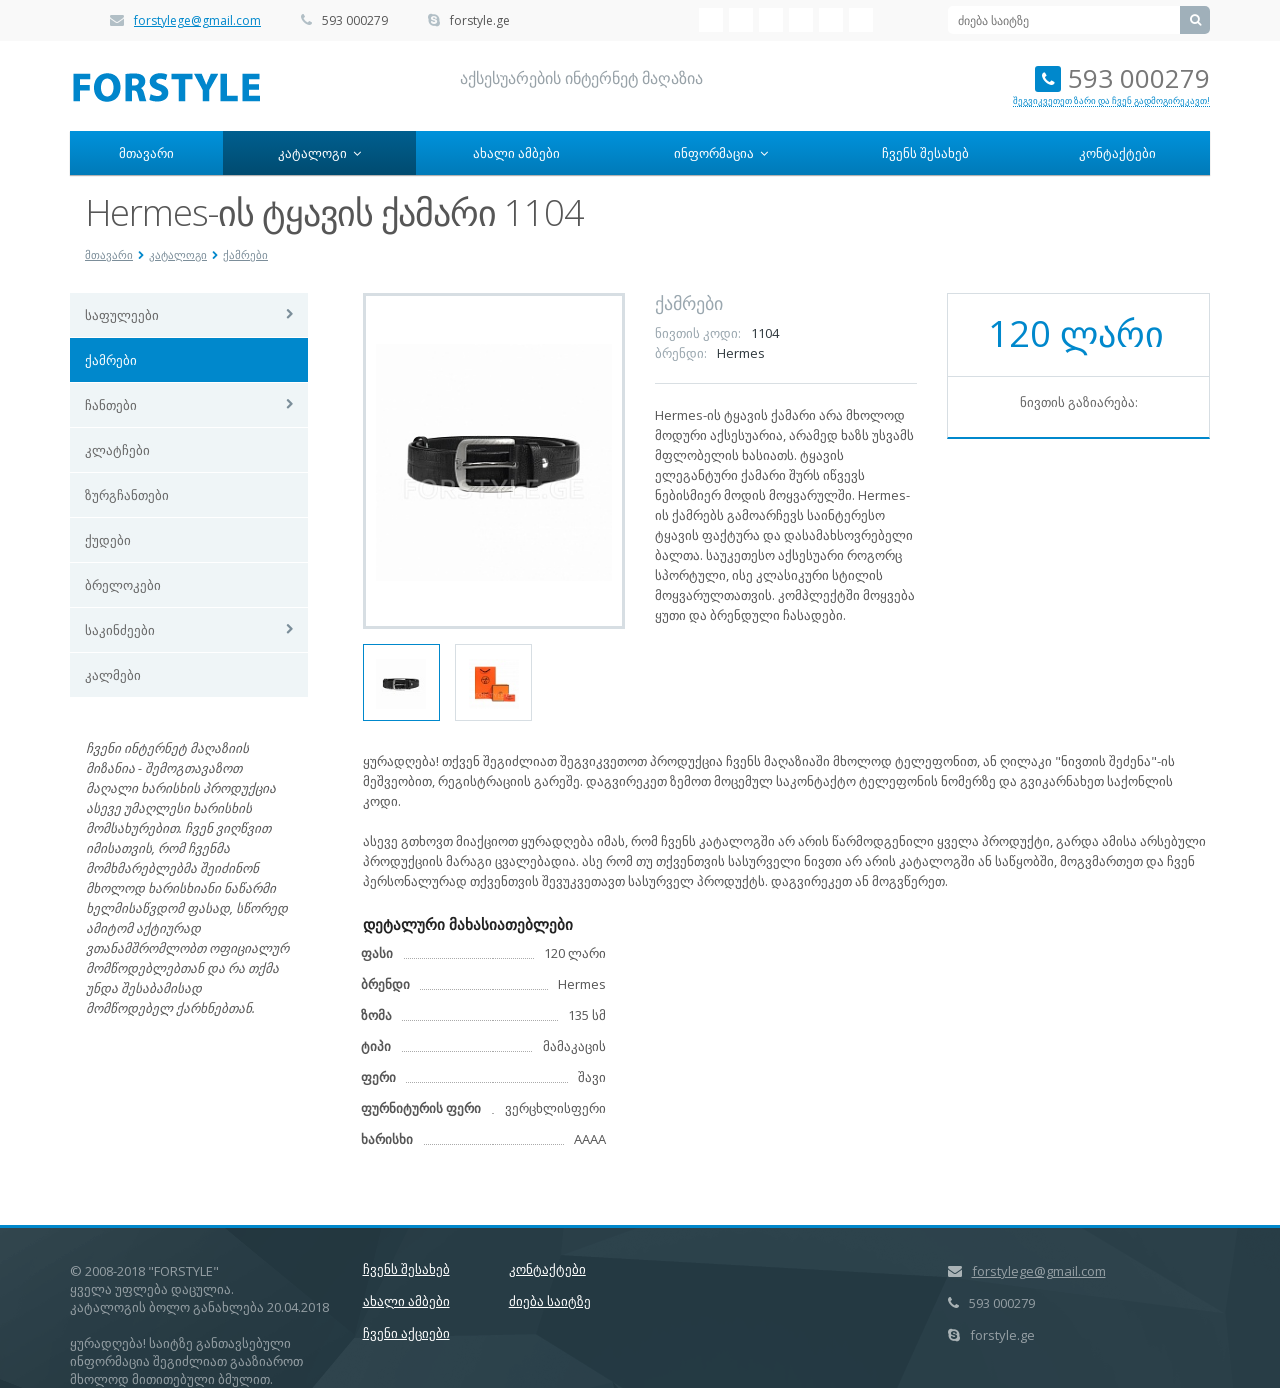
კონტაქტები (1117, 153)
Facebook (741, 20)
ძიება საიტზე (550, 1301)
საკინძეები (120, 630)
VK (711, 20)
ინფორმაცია (721, 153)
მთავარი (146, 153)
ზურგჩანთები (127, 495)
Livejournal (831, 20)
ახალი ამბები (516, 153)
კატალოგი (319, 153)
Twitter (771, 20)
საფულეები (122, 315)
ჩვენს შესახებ (925, 153)
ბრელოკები (123, 585)
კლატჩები (117, 450)
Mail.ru (801, 20)
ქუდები (108, 540)
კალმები (113, 675)
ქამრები (245, 254)
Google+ (861, 20)
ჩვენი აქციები (406, 1333)
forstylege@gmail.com (197, 20)
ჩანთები (111, 405)
